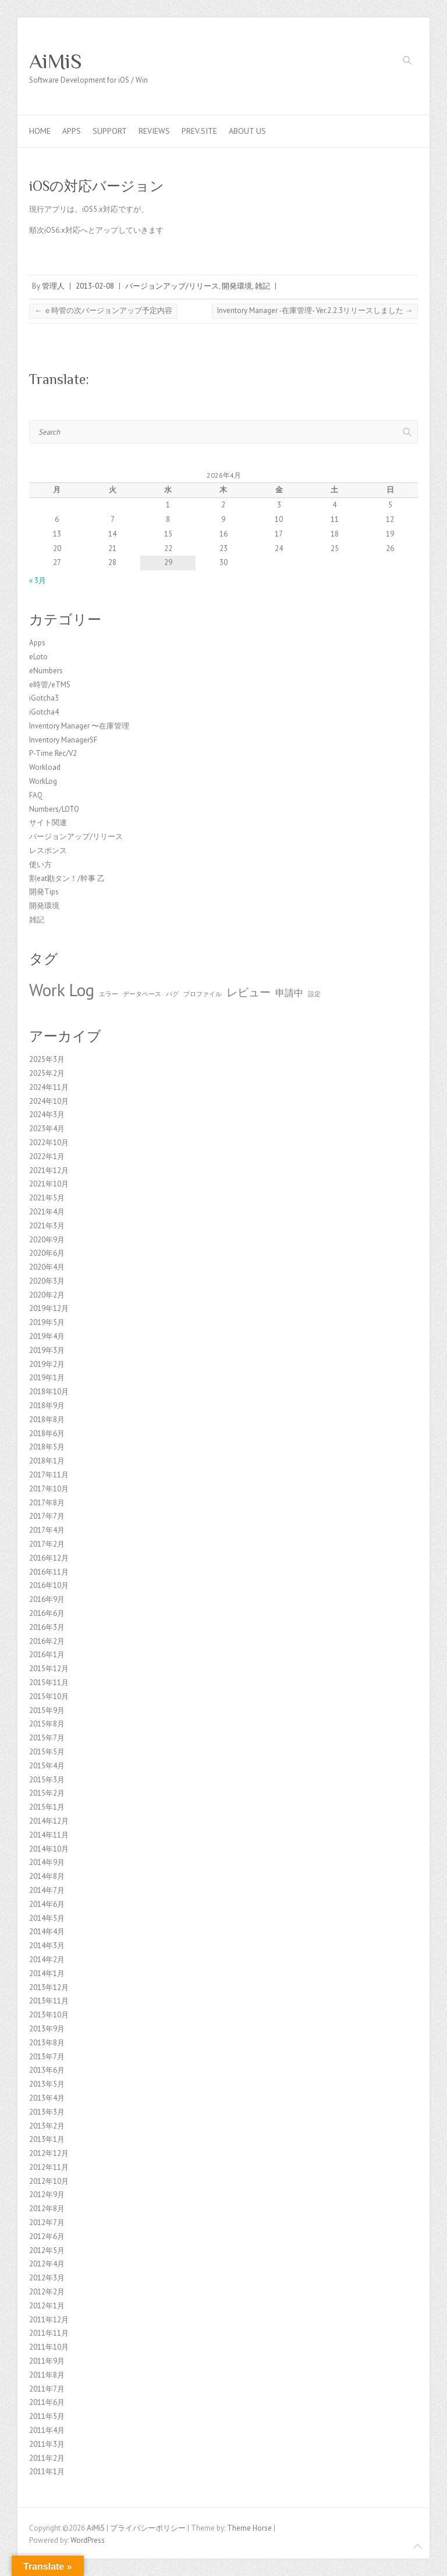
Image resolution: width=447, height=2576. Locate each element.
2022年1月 (47, 1156)
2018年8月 (47, 1419)
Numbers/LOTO (54, 809)
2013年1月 (47, 2139)
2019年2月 (47, 1364)
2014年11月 (49, 1835)
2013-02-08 (95, 286)
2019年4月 (47, 1336)
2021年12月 (49, 1170)
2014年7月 (47, 1890)
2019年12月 (49, 1308)
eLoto (38, 657)
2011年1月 (47, 2471)
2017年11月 (49, 1475)
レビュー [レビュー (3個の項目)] (248, 992)
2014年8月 (47, 1876)
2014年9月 (47, 1862)
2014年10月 (49, 1849)
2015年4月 (47, 1766)
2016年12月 (49, 1558)
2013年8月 (47, 2043)
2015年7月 (47, 1738)
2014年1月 (47, 1973)
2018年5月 (47, 1447)
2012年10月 (49, 2181)
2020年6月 (47, 1253)
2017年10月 (49, 1489)
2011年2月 (47, 2458)
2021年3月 (47, 1226)
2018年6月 (47, 1433)
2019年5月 (47, 1322)
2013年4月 (47, 2098)
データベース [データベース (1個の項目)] (142, 994)
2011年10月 (49, 2347)
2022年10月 (49, 1142)
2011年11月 (49, 2333)
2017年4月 (47, 1530)
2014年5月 (47, 1918)
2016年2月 (47, 1641)
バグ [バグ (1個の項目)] (172, 994)
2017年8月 (47, 1503)
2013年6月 (47, 2070)
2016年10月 (49, 1585)
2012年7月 (47, 2222)
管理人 (53, 286)
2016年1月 (47, 1655)
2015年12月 (49, 1668)
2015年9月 (47, 1710)
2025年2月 (47, 1073)
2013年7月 (47, 2057)
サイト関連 (48, 822)
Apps (71, 131)
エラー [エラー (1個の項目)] (108, 994)
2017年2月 (47, 1544)
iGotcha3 (44, 698)
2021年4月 (47, 1212)
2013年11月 (49, 2001)
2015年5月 (47, 1752)
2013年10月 (49, 2015)
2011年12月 (49, 2320)
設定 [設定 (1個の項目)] (314, 994)
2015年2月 (47, 1793)
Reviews (154, 131)
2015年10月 (49, 1696)
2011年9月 (47, 2361)
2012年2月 (47, 2292)
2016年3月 (47, 1627)
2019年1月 (47, 1378)
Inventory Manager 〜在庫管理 (79, 726)
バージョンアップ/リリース (172, 286)
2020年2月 (47, 1295)
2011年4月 (47, 2430)
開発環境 (237, 286)
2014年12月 (49, 1821)
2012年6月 (47, 2236)
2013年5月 (47, 2084)
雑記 (262, 286)
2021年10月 (49, 1184)
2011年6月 (47, 2402)
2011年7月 (47, 2389)
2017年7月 (47, 1516)
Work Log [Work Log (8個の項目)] (61, 990)
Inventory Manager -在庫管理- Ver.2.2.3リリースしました (315, 310)
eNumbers (46, 671)
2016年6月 (47, 1613)
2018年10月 (49, 1392)
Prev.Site (199, 131)
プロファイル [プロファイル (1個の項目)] (202, 994)
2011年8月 (47, 2375)
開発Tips (44, 892)
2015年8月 (47, 1724)
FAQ (35, 795)
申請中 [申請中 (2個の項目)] (289, 993)
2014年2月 (47, 1959)
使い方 (40, 864)
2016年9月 (47, 1599)
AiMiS (55, 61)
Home (40, 131)
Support (110, 131)
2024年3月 (47, 1115)
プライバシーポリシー (148, 2528)
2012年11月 (49, 2167)
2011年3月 (47, 2444)
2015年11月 (49, 1682)
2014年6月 (47, 1904)
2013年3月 (47, 2112)
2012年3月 (47, 2278)
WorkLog (43, 781)
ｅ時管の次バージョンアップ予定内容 (103, 310)
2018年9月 (47, 1405)
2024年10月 (49, 1101)
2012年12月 (49, 2153)
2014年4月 (47, 1932)
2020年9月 (47, 1240)
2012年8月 (47, 2208)
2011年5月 (47, 2416)
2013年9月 (47, 2029)
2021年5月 (47, 1198)
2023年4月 (47, 1129)
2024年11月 (49, 1087)
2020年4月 (47, 1267)
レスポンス (48, 850)
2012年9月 (47, 2195)
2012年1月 (47, 2306)
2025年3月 (47, 1059)
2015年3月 (47, 1780)
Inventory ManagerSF (63, 740)
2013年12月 (49, 1987)
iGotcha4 (44, 712)
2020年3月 (47, 1281)
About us (247, 131)
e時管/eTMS (49, 685)
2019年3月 (47, 1350)
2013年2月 (47, 2126)
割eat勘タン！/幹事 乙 (67, 878)
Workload (45, 767)
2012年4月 (47, 2264)
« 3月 (37, 580)
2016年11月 (49, 1572)
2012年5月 (47, 2250)
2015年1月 (47, 1807)
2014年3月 (47, 1945)
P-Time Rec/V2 (53, 753)
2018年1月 (47, 1461)
